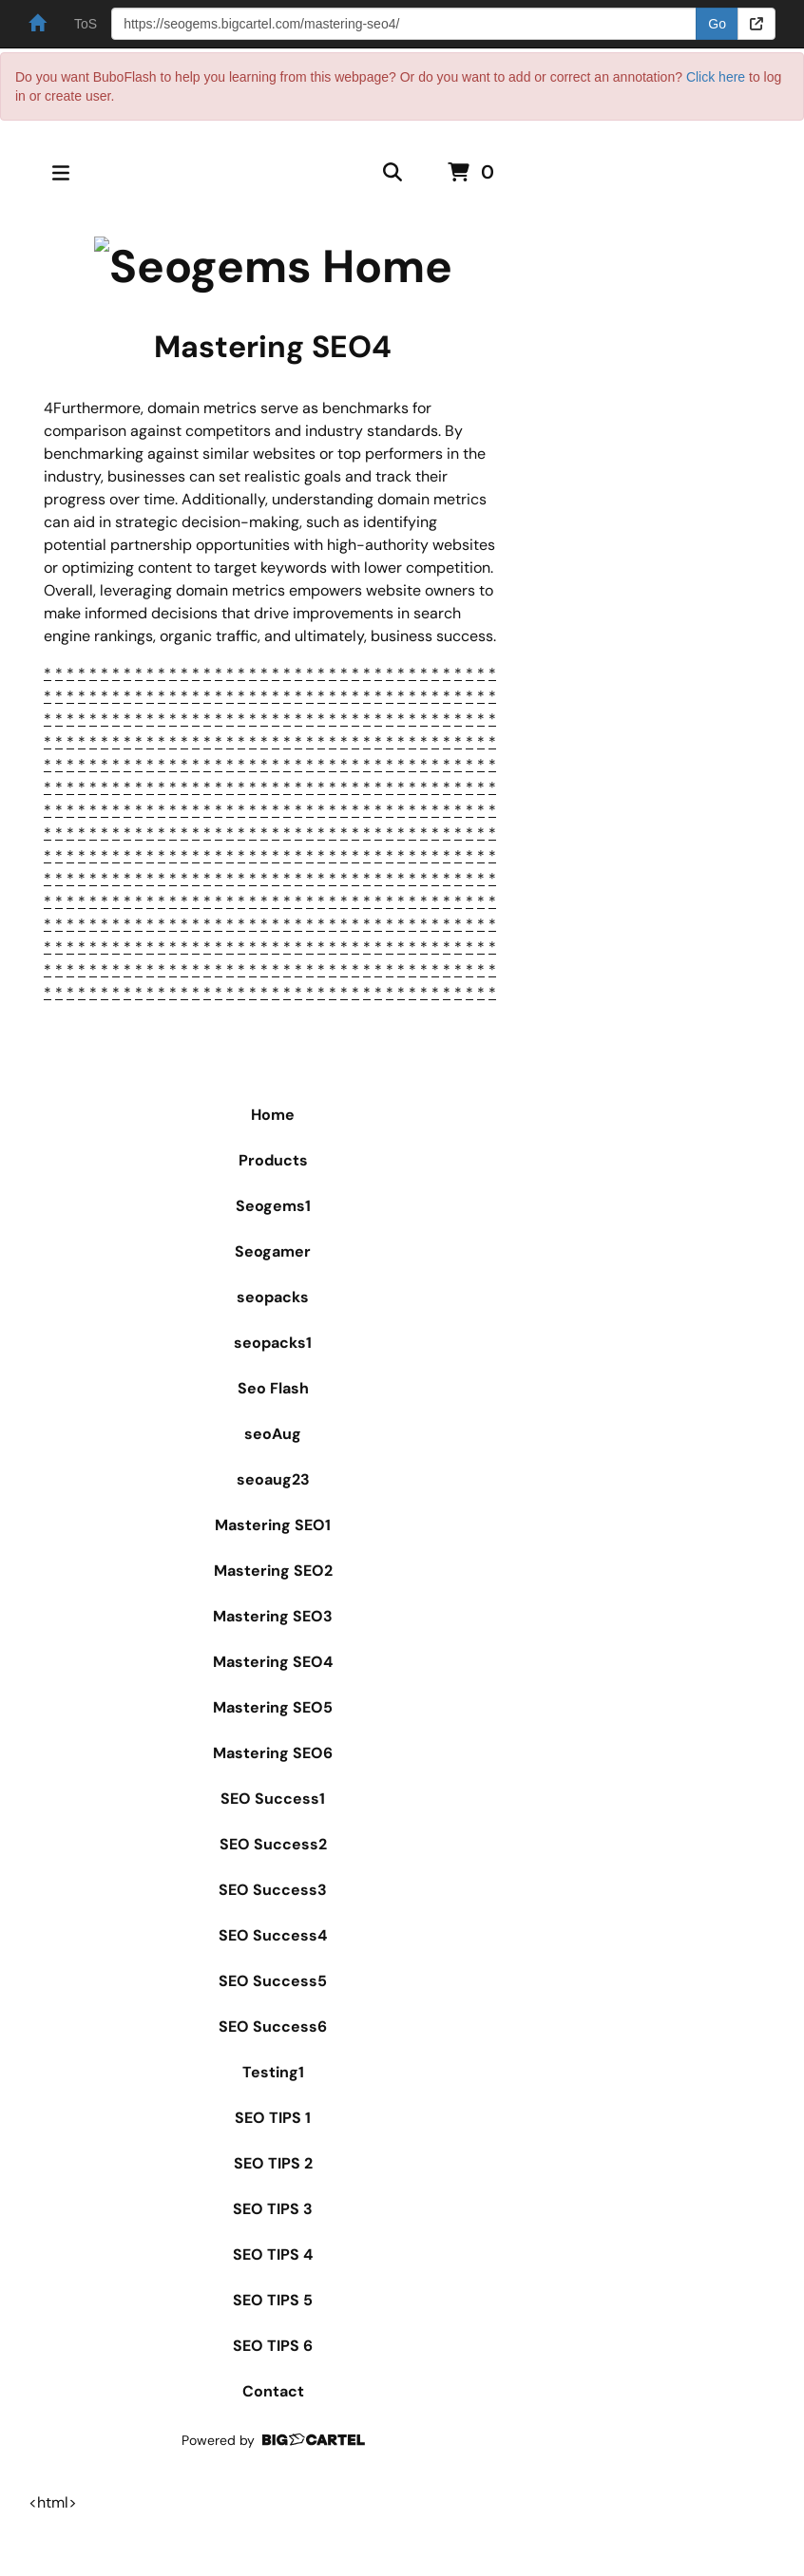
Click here (715, 77)
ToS (85, 23)
